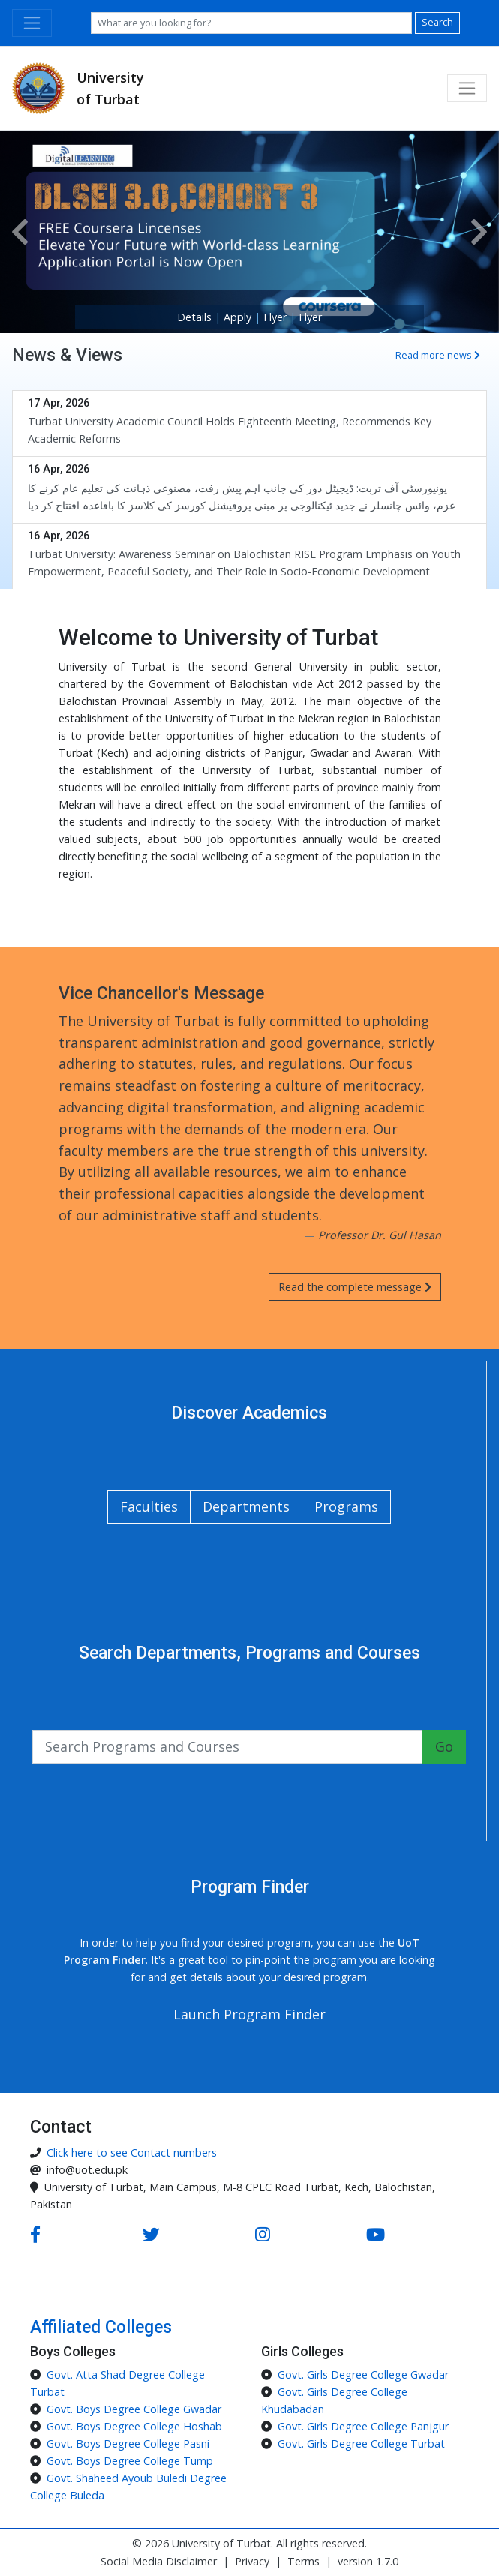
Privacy (252, 2561)
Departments (246, 1506)
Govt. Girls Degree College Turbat (361, 2443)
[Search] (251, 23)
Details (196, 317)
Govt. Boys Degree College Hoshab (134, 2426)
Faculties (149, 1506)
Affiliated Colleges (101, 2327)
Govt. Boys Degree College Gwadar (134, 2409)
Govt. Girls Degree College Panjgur (363, 2426)
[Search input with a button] (227, 1747)
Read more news (437, 355)
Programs (346, 1506)
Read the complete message (354, 1287)
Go (444, 1746)
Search (437, 22)
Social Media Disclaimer (159, 2561)
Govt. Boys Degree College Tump (130, 2461)
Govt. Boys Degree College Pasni (128, 2443)
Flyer (276, 317)
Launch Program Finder (249, 2014)
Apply (239, 317)
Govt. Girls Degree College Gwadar (363, 2374)
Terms (303, 2561)
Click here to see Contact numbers (132, 2152)
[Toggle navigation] (32, 23)
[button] (20, 232)
